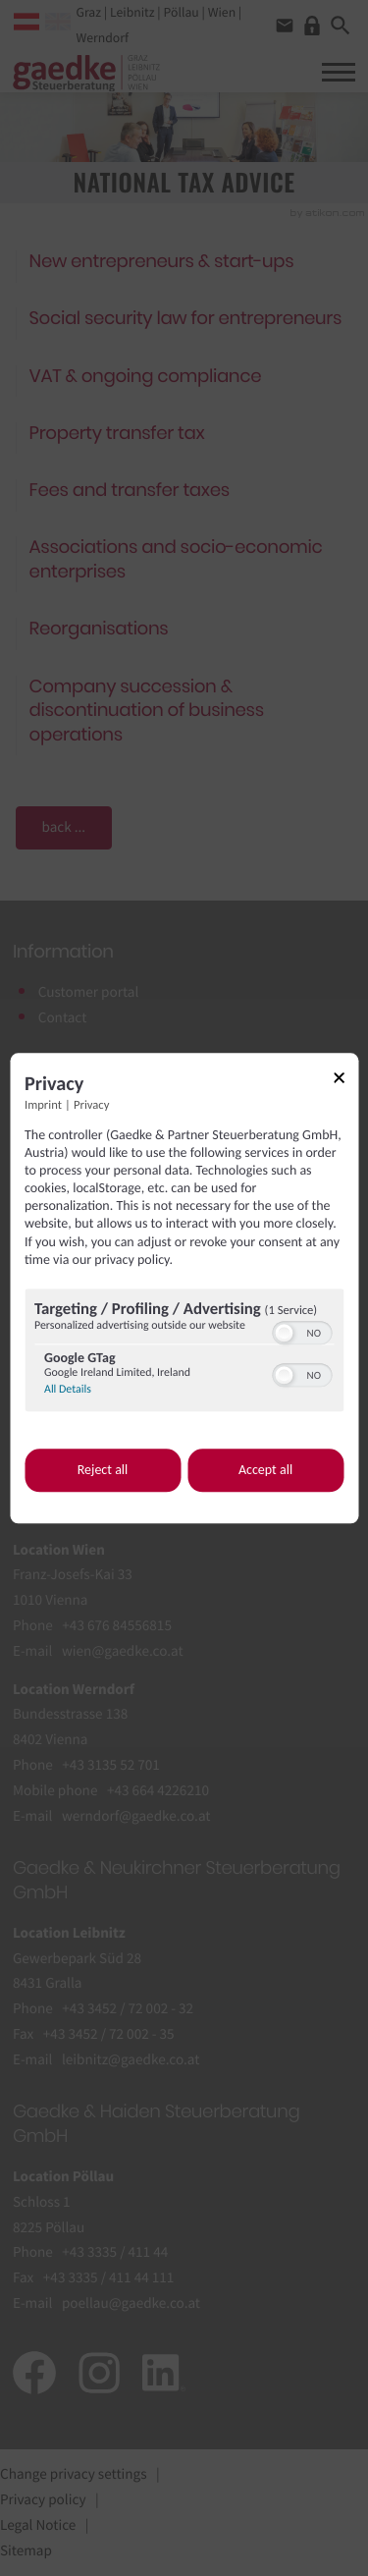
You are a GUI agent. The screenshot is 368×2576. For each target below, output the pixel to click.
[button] (283, 1333)
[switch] (302, 1331)
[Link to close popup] (345, 1080)
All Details (67, 1390)
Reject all (103, 1470)
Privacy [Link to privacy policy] (91, 1105)
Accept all (265, 1470)
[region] (184, 1352)
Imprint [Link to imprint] (43, 1105)
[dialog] (184, 1288)
